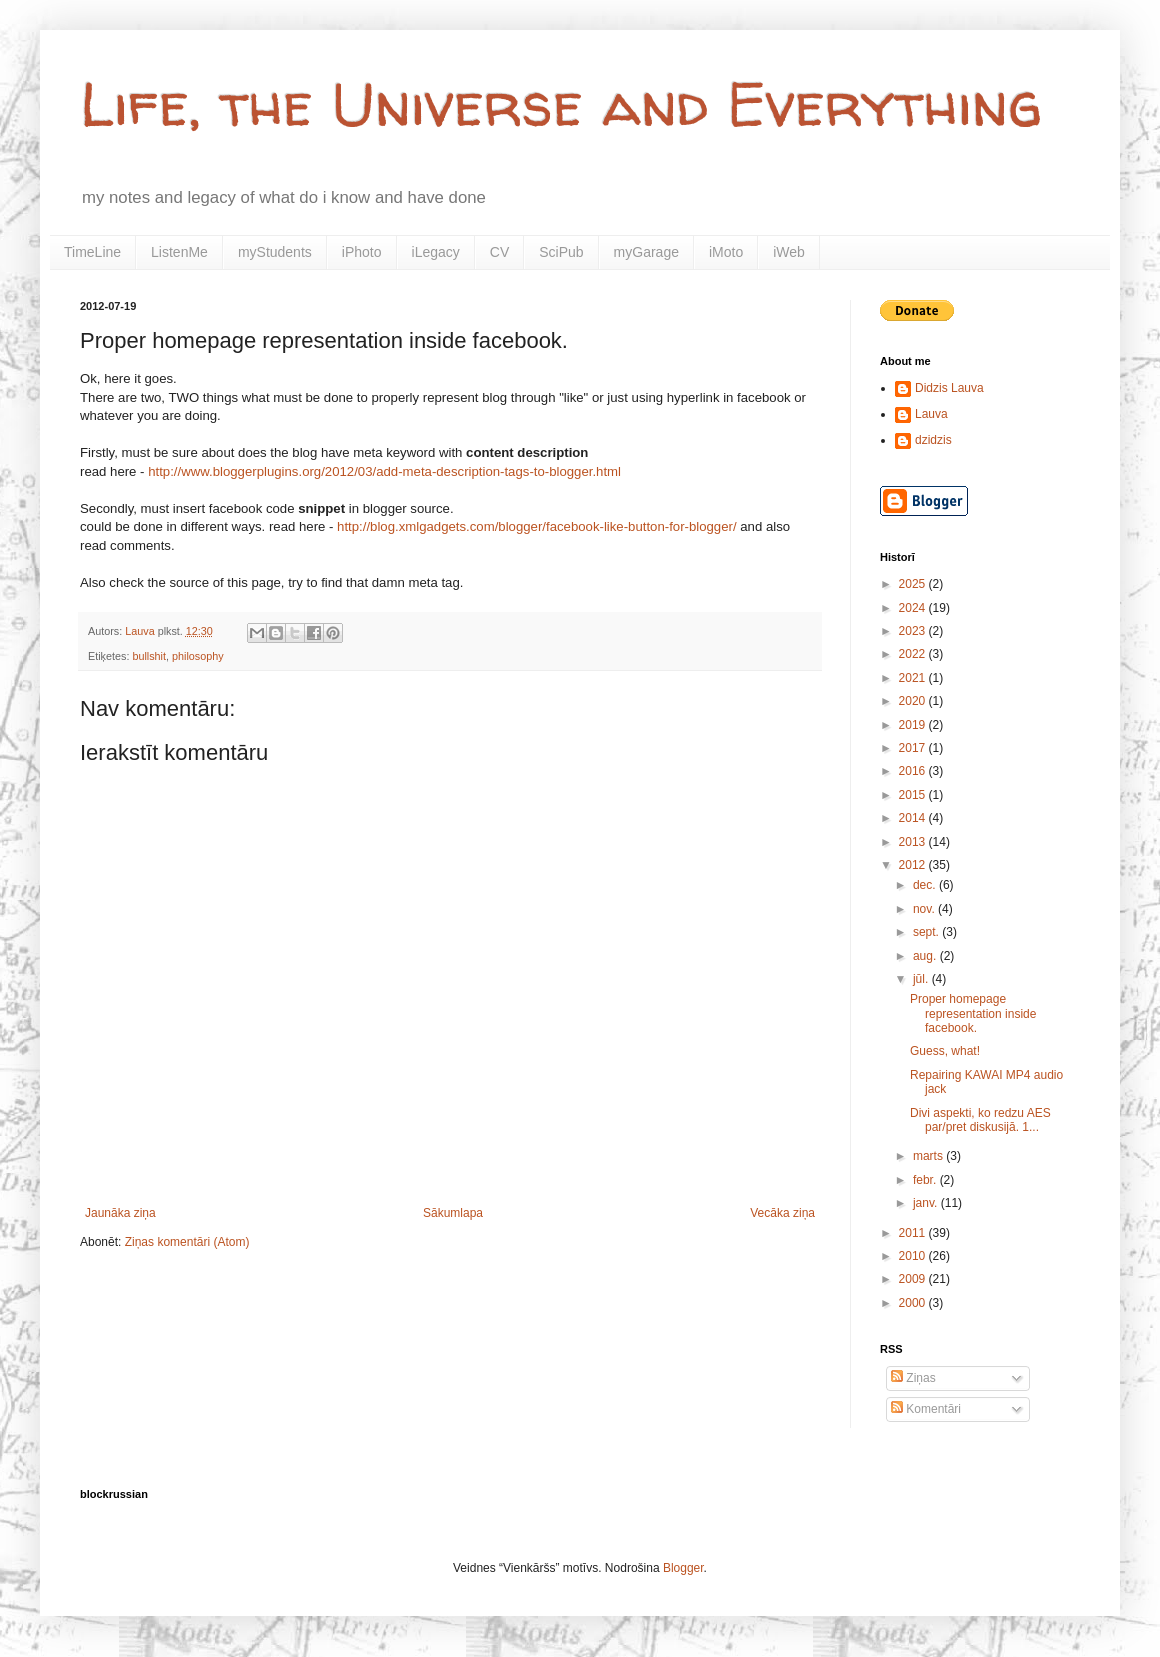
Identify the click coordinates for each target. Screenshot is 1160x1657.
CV (499, 252)
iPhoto (362, 252)
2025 (914, 584)
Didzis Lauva (949, 388)
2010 (914, 1256)
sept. (927, 932)
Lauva (931, 414)
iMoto (726, 252)
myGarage (646, 252)
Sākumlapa (453, 1213)
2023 (914, 631)
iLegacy (436, 252)
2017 (914, 748)
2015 (914, 795)
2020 (914, 701)
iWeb (789, 252)
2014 (914, 818)
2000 (914, 1303)
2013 (914, 842)
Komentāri (926, 1409)
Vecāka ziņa (782, 1213)
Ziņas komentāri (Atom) (187, 1242)
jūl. (922, 979)
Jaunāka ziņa (120, 1213)
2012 (914, 865)
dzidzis (933, 440)
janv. (927, 1203)
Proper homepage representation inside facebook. (973, 1013)
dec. (926, 885)
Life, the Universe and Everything (561, 104)
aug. (926, 956)
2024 (914, 608)
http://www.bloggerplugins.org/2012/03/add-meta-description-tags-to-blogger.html (384, 471)
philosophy (198, 656)
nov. (925, 909)
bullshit (149, 656)
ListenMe (179, 252)
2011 (914, 1233)
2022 (914, 654)
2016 (914, 771)
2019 (914, 725)
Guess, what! (945, 1051)
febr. (926, 1180)
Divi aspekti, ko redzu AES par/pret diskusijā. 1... (980, 1120)
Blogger (683, 1568)
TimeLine (92, 252)
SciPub (561, 252)
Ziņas (913, 1378)
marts (929, 1156)
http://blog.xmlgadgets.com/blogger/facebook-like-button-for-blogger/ (537, 526)
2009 (914, 1279)
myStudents (275, 252)
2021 (914, 678)
